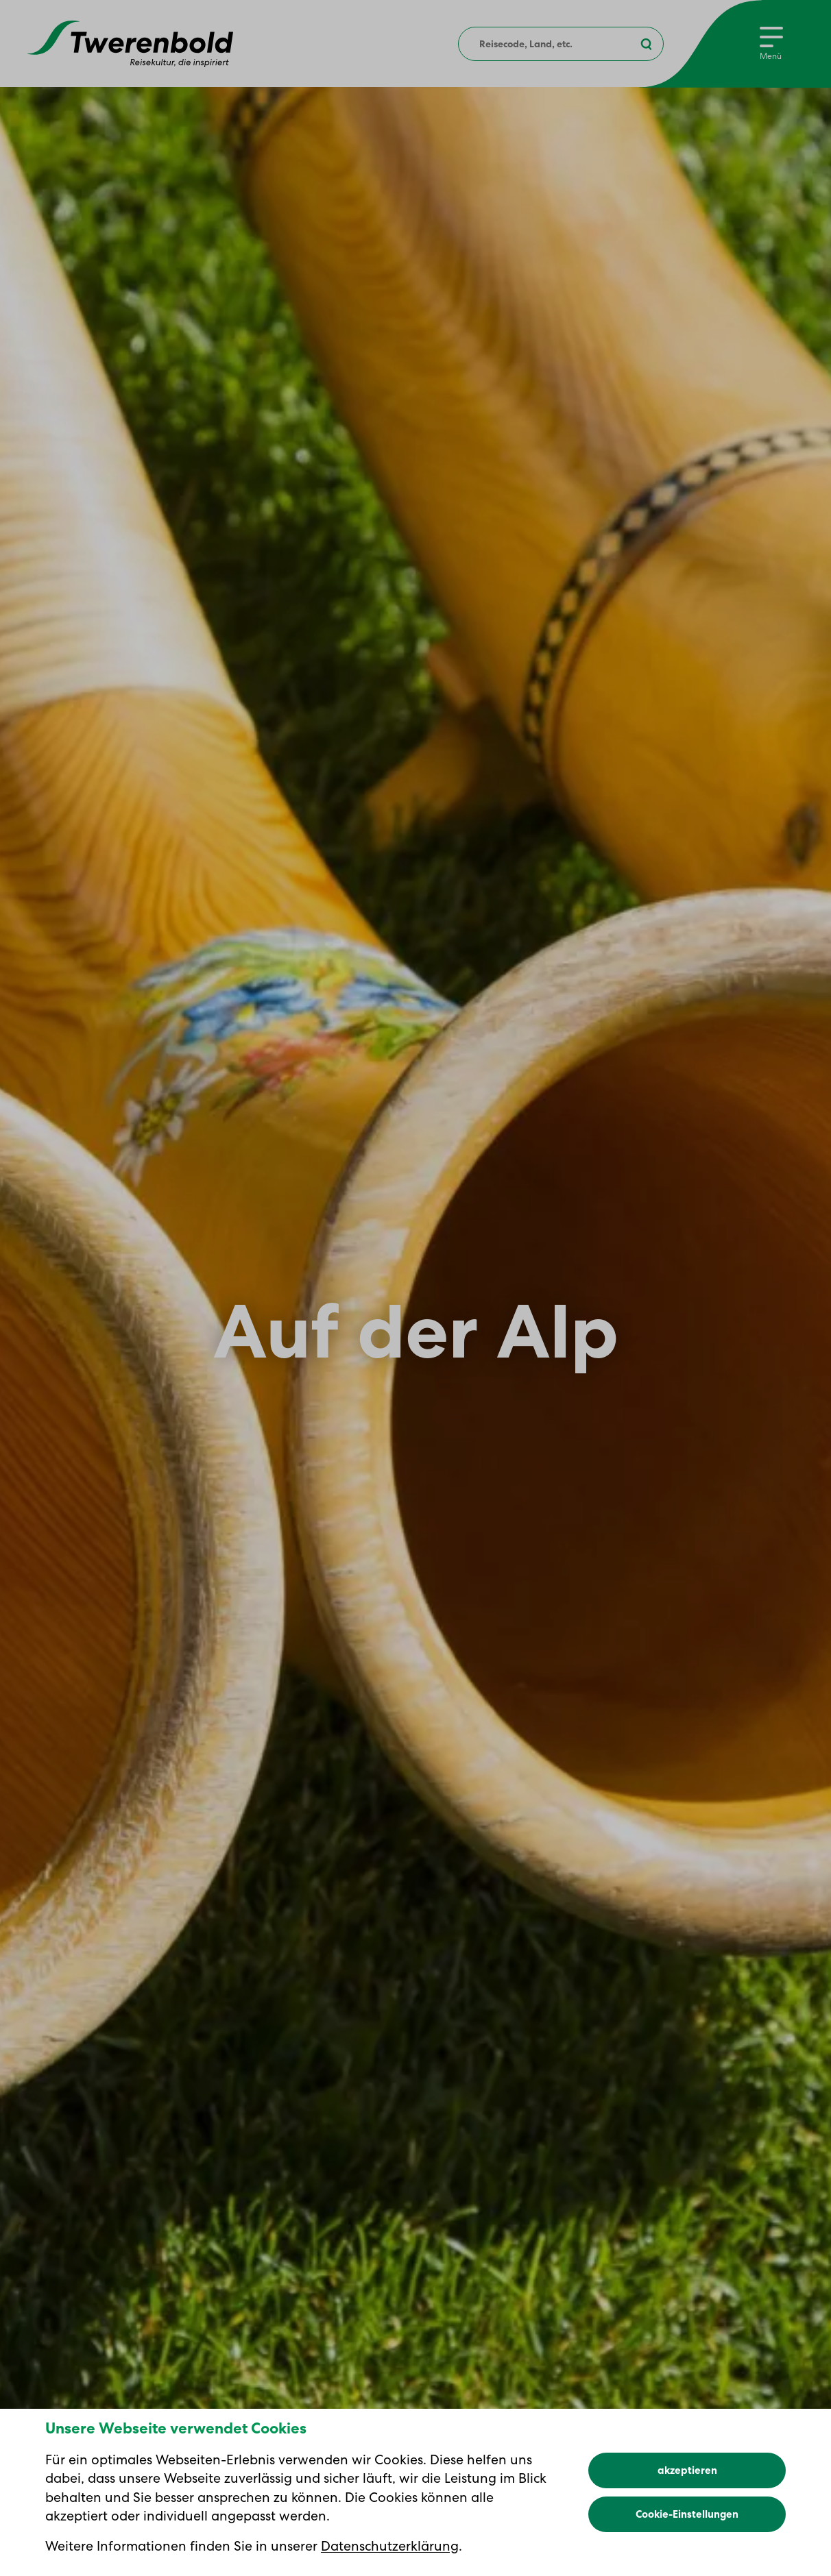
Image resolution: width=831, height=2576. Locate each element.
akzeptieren (687, 2514)
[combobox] (561, 44)
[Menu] (771, 44)
